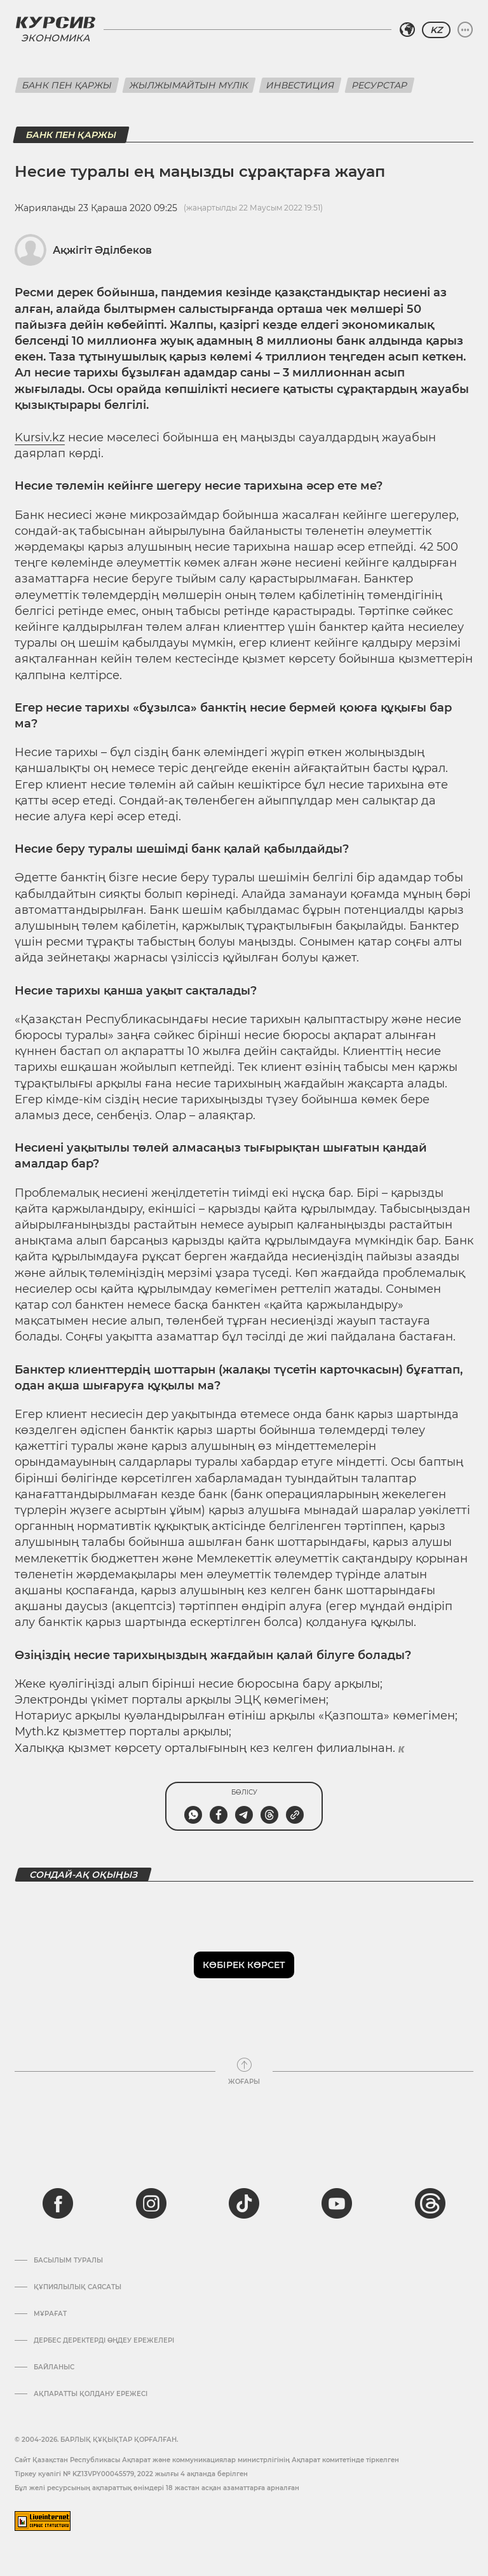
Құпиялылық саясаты (77, 2287)
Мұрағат (50, 2314)
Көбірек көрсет (244, 1965)
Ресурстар (380, 85)
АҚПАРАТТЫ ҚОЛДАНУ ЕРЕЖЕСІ (90, 2394)
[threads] (430, 2203)
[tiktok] (244, 2203)
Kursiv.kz (40, 437)
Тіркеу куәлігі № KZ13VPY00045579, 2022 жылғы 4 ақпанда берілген (131, 2474)
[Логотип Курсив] (55, 22)
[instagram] (151, 2203)
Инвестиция (300, 85)
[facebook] (58, 2203)
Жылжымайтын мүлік (189, 85)
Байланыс (54, 2367)
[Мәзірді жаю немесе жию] (465, 30)
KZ (436, 30)
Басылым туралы (68, 2260)
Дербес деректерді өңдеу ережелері (104, 2341)
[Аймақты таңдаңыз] (407, 30)
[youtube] (337, 2203)
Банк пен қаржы (67, 85)
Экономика (55, 38)
